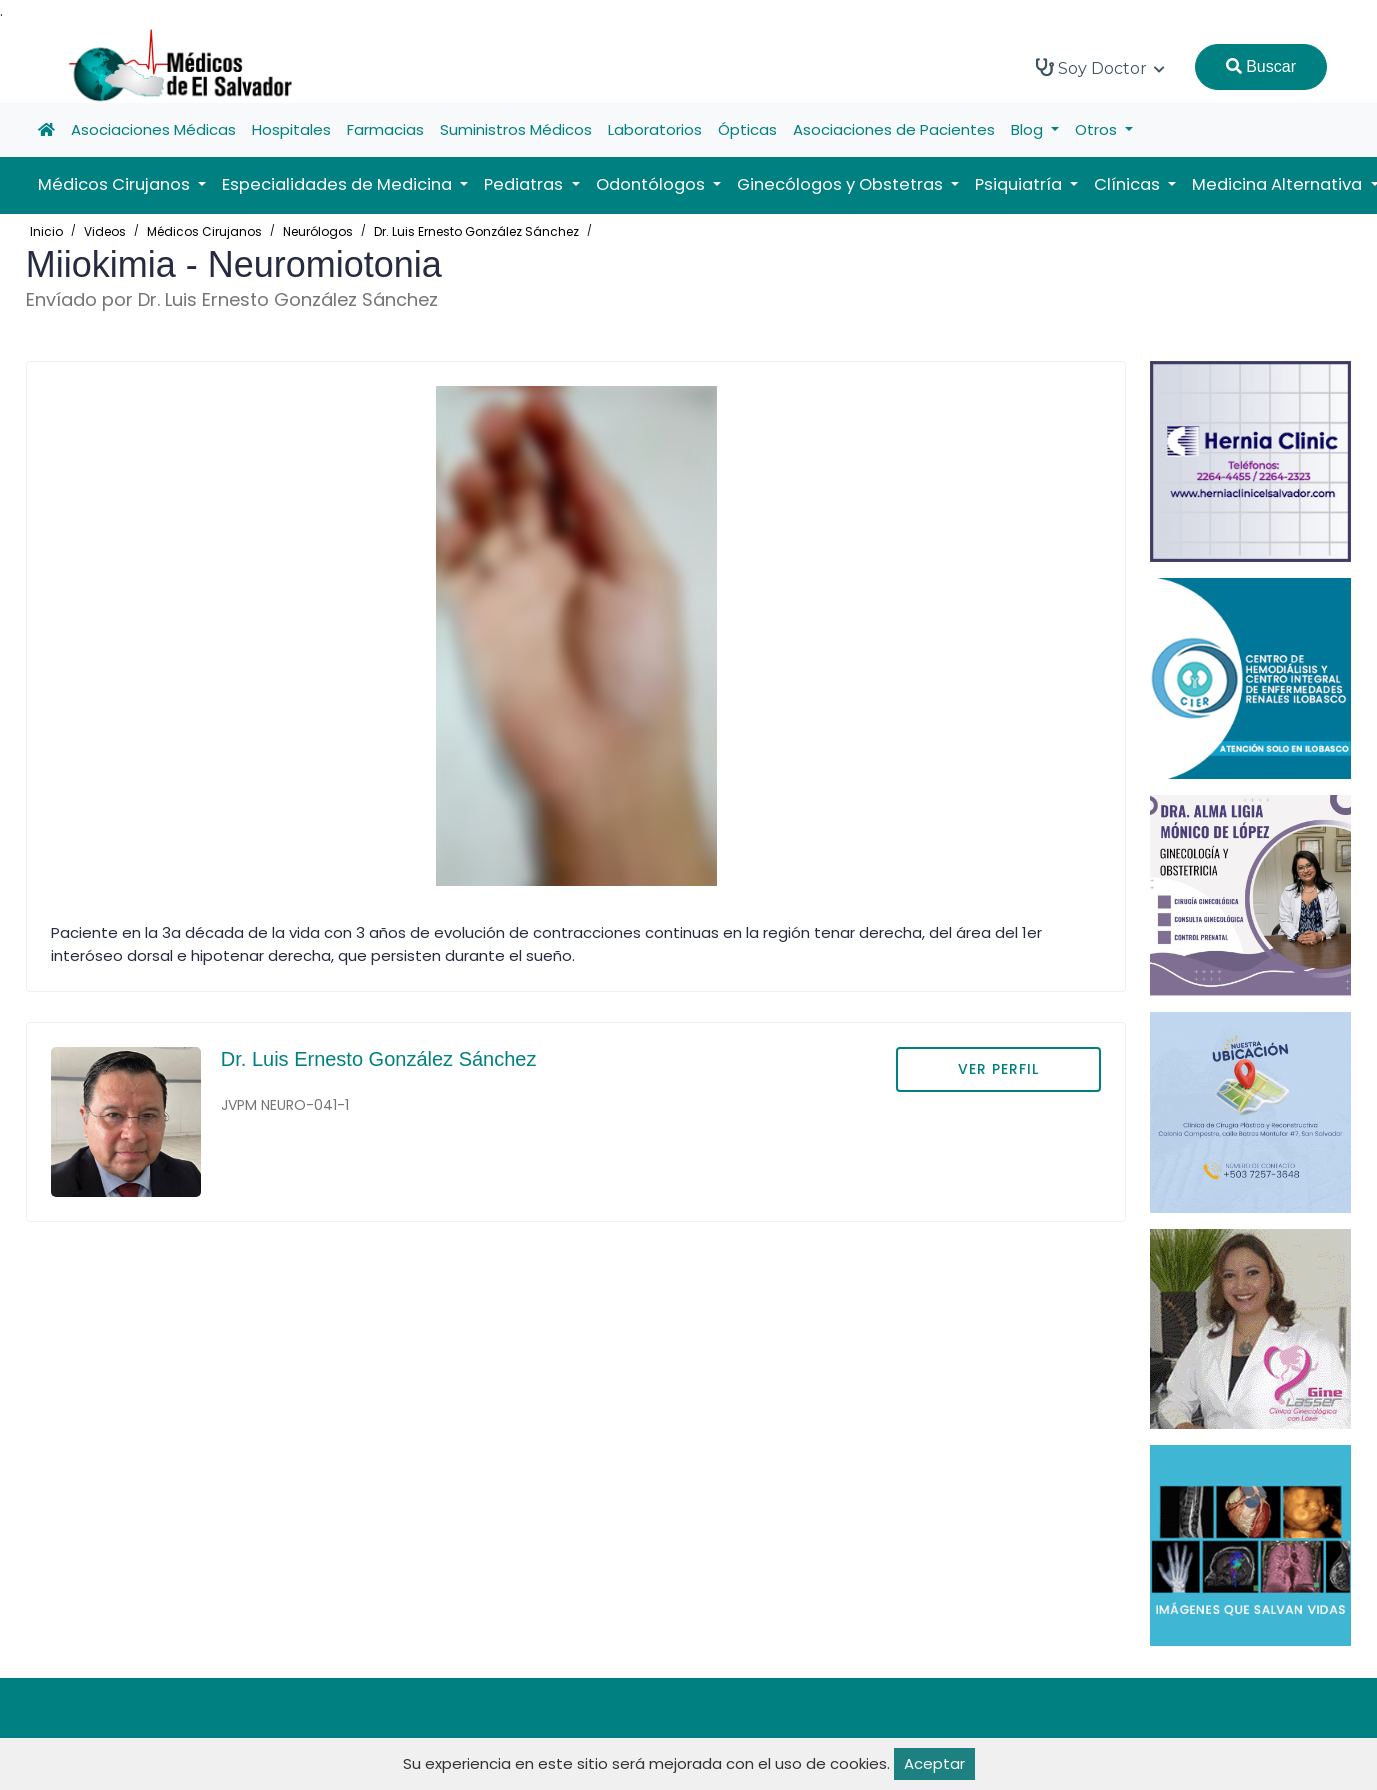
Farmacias (385, 129)
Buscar (1261, 66)
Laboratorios (655, 129)
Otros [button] (1098, 129)
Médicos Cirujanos (204, 231)
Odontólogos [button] (652, 184)
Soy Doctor (1100, 68)
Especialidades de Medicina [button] (339, 184)
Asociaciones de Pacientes (894, 129)
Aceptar (934, 1763)
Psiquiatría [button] (1020, 184)
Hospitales (291, 129)
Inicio (46, 231)
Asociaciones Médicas (153, 129)
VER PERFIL (998, 1069)
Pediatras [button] (525, 184)
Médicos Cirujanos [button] (116, 184)
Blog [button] (1029, 129)
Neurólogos (318, 231)
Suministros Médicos (516, 129)
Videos (105, 231)
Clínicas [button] (1129, 184)
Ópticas (747, 129)
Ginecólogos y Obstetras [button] (842, 184)
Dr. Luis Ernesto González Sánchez (476, 231)
